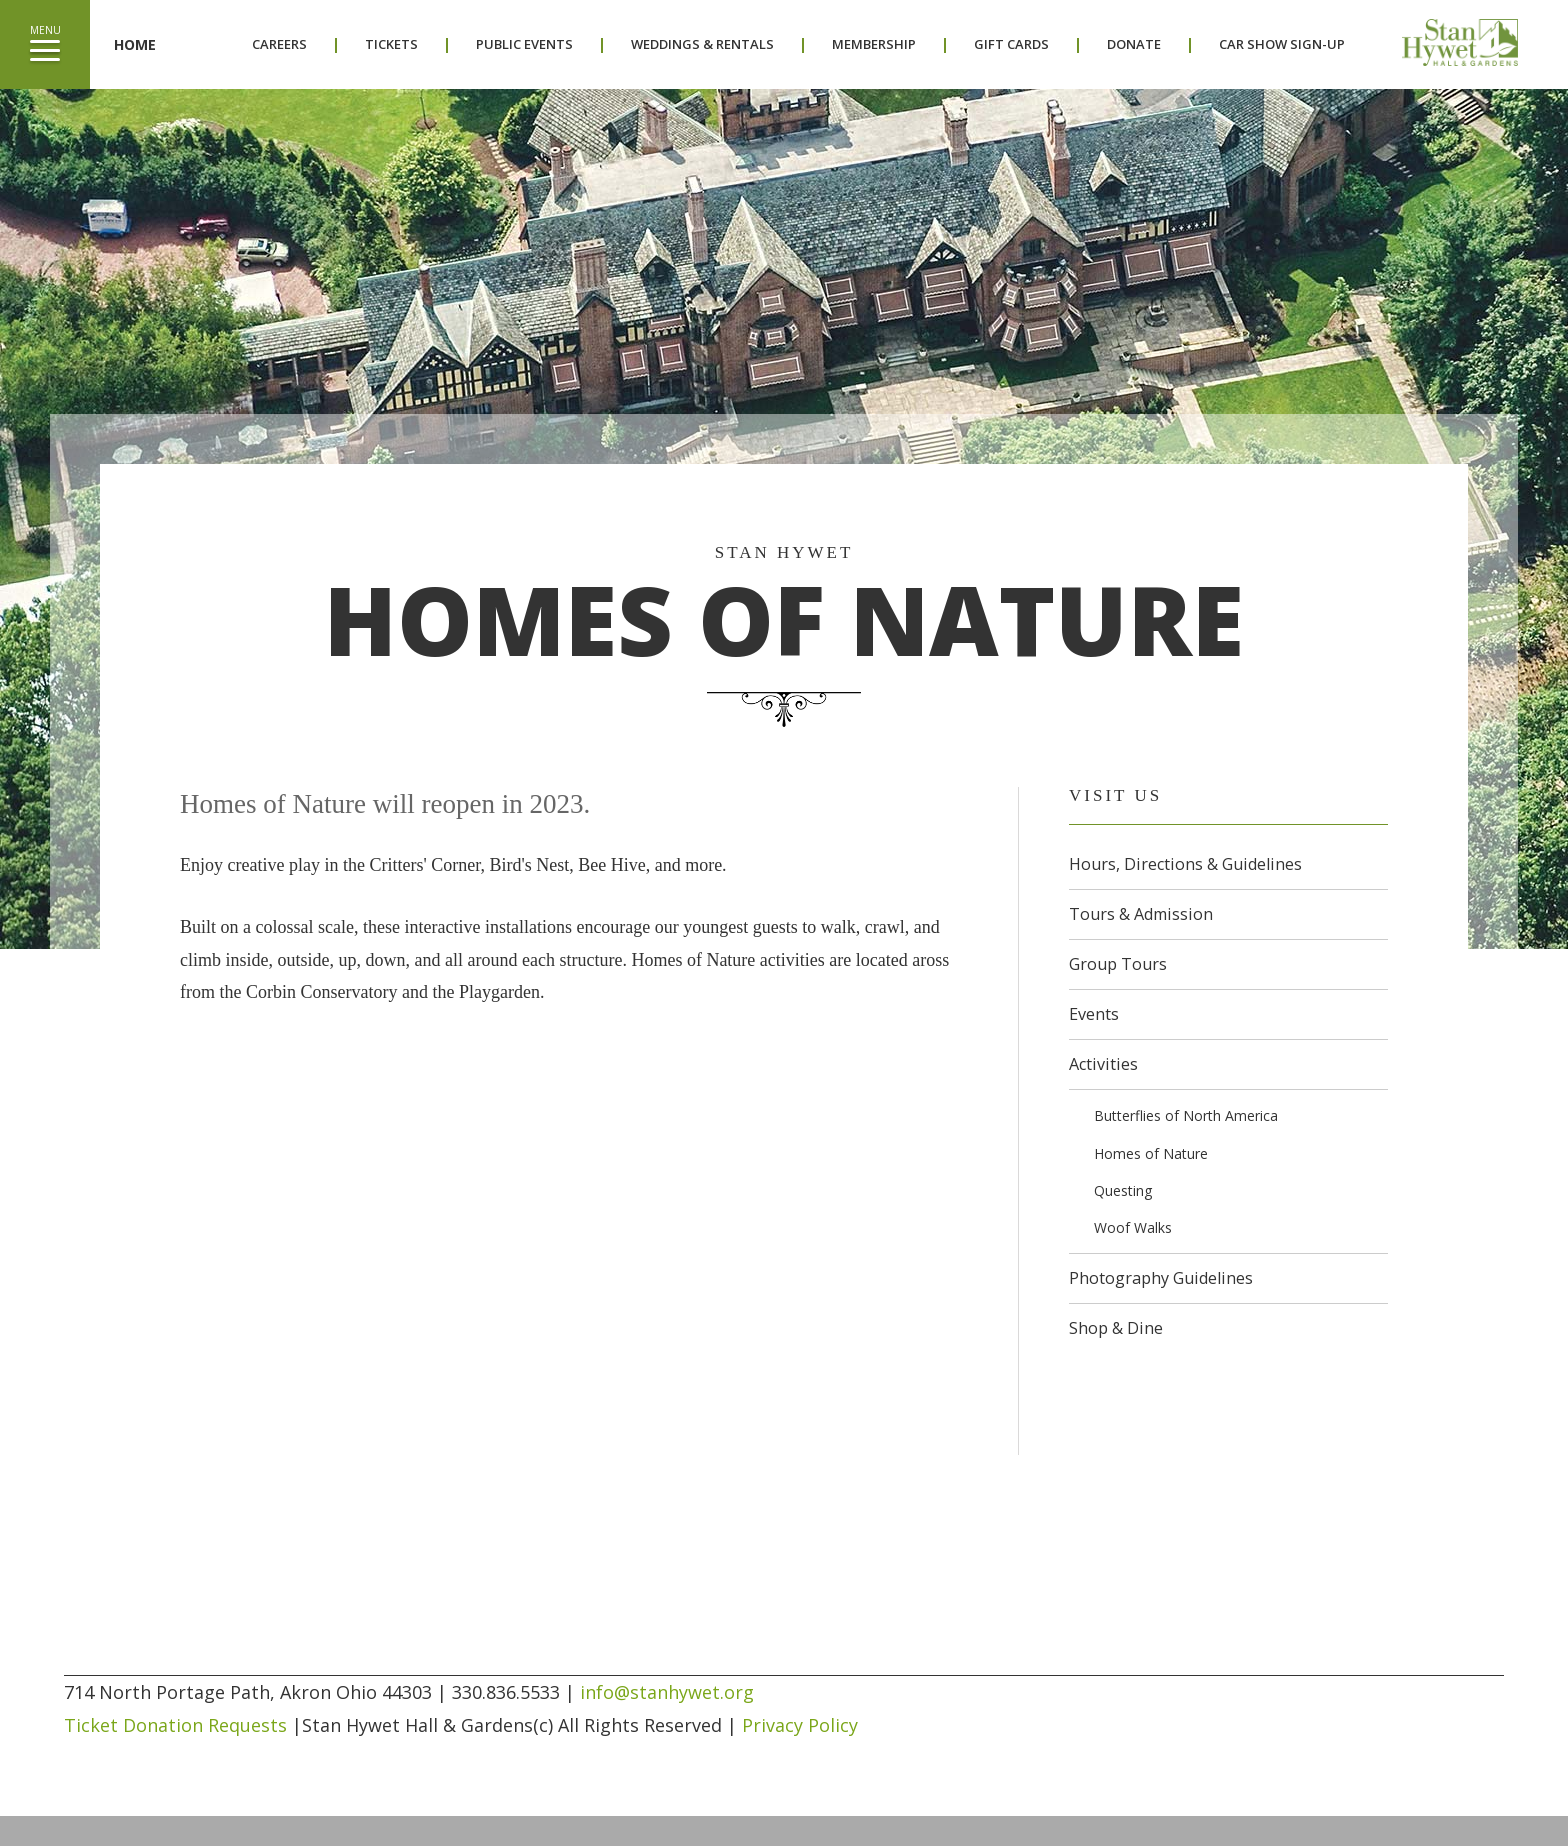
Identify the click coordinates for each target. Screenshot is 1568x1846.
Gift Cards (1011, 44)
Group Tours (1118, 964)
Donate (1134, 44)
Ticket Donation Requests (175, 1725)
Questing (1123, 1190)
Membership (874, 44)
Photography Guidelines (1161, 1278)
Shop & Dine (1116, 1328)
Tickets (391, 44)
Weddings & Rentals (702, 44)
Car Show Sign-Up (1282, 44)
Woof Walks (1133, 1227)
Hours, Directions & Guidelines (1185, 864)
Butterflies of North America (1186, 1115)
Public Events (524, 44)
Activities (1103, 1064)
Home (135, 44)
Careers (279, 44)
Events (1094, 1014)
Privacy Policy (800, 1725)
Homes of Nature (1151, 1153)
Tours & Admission (1141, 914)
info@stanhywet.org (667, 1692)
